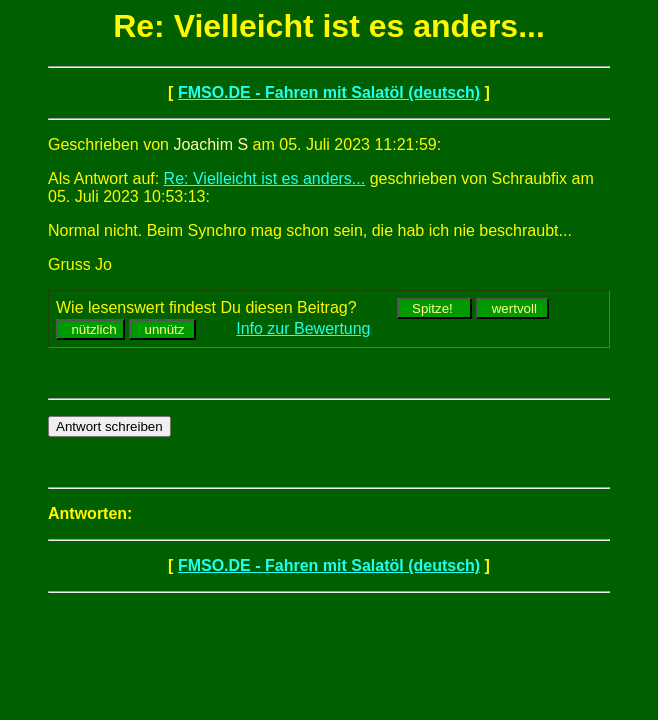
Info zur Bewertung (303, 328)
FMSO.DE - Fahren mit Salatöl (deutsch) (329, 92)
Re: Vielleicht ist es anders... (265, 178)
